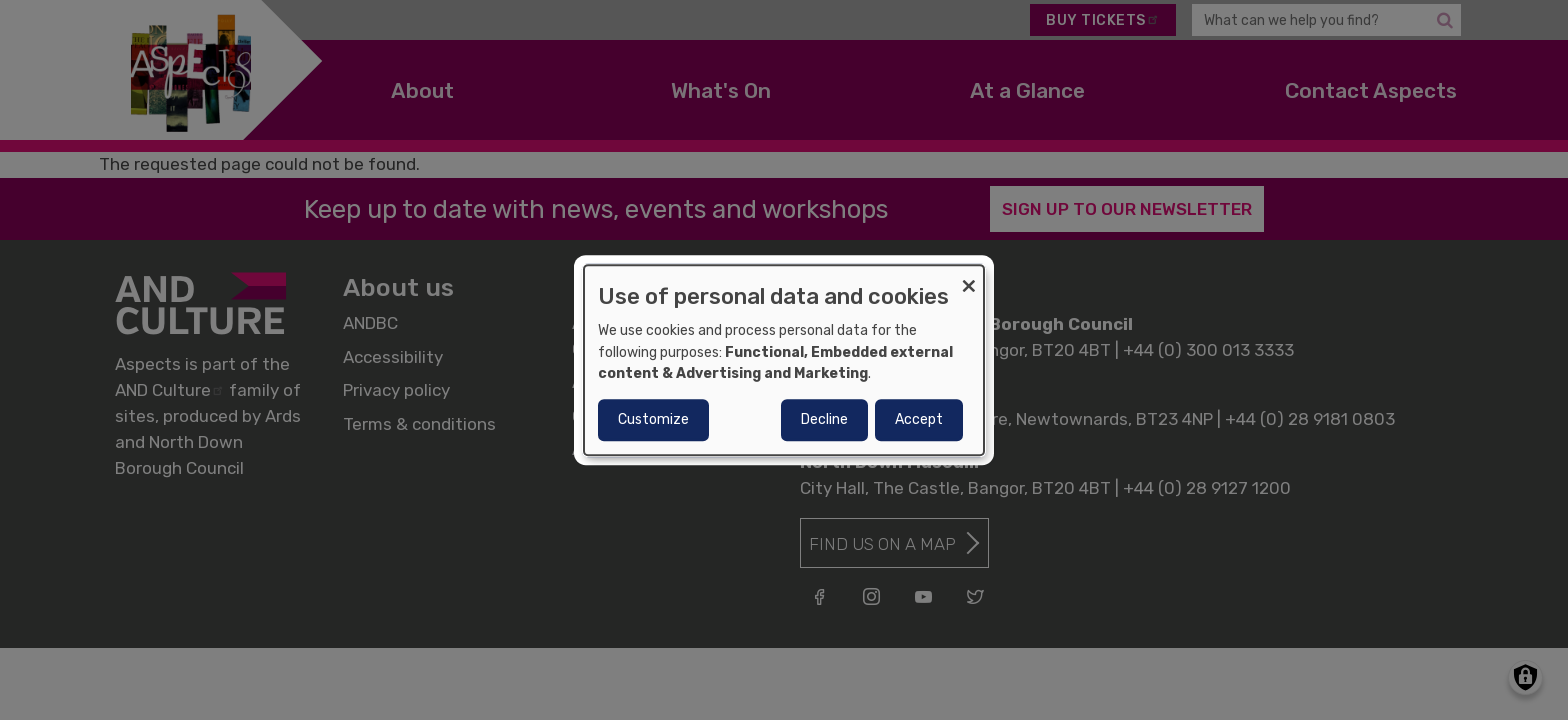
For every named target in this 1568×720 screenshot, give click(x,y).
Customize (653, 419)
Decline (824, 419)
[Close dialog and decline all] (969, 277)
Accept (919, 419)
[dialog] (784, 360)
